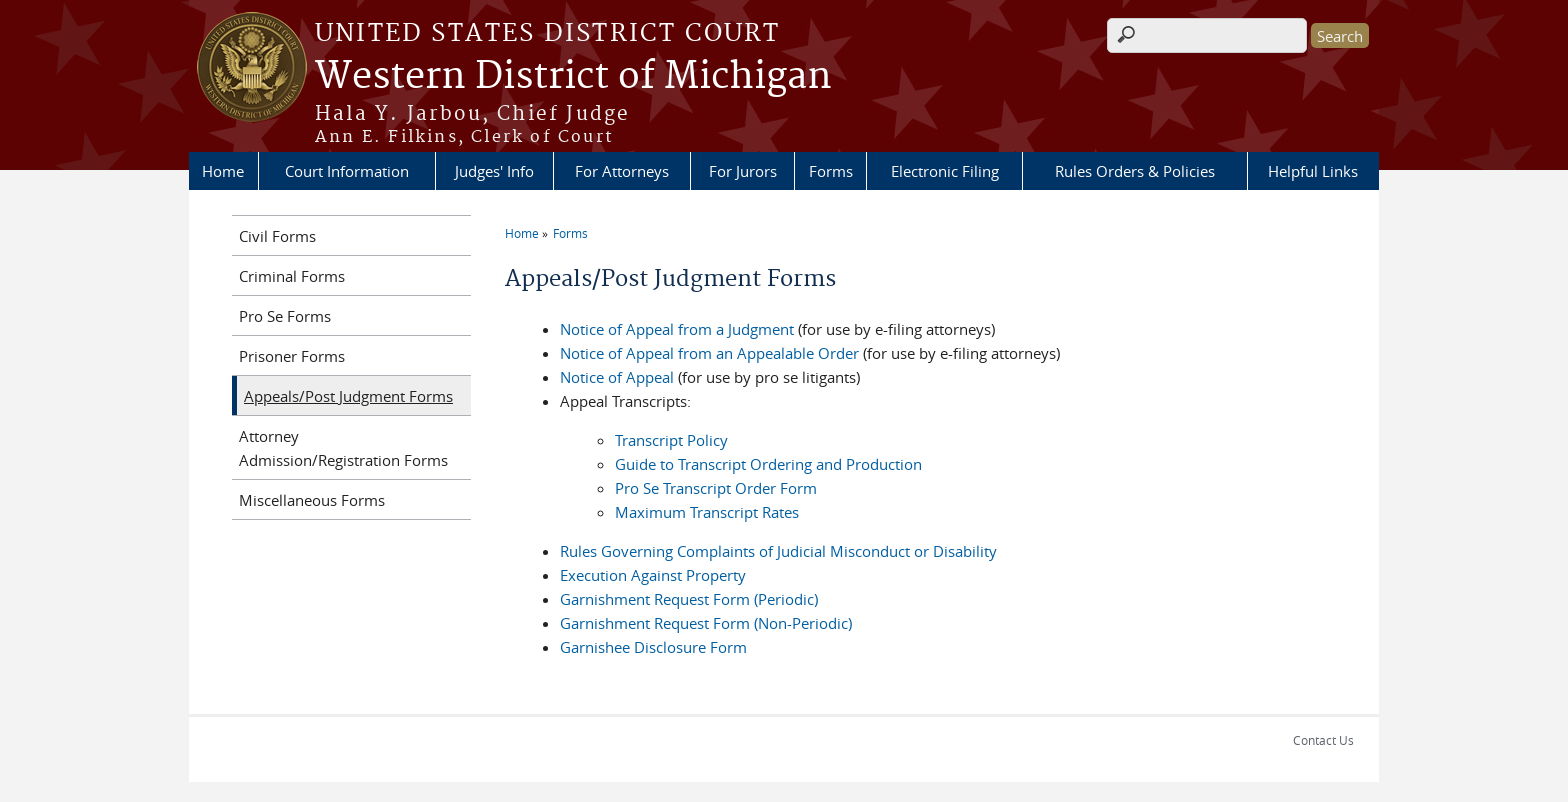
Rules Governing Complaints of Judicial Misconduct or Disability (778, 551)
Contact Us (1323, 740)
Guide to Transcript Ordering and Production (768, 464)
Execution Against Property (653, 575)
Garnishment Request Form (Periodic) (689, 599)
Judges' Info (494, 171)
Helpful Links (1313, 171)
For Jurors (743, 171)
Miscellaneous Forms (312, 500)
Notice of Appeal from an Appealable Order (709, 353)
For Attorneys (622, 171)
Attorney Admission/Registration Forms (343, 448)
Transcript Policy (671, 440)
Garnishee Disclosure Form (653, 647)
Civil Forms (277, 236)
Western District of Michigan (573, 77)
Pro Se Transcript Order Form (716, 488)
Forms (831, 171)
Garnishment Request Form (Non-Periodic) (706, 623)
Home (223, 171)
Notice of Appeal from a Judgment (677, 329)
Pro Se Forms (285, 316)
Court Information (347, 171)
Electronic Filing (945, 171)
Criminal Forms (292, 276)
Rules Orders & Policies (1135, 171)
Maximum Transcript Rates (707, 512)
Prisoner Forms (292, 356)
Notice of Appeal (617, 377)
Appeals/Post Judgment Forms (348, 396)
